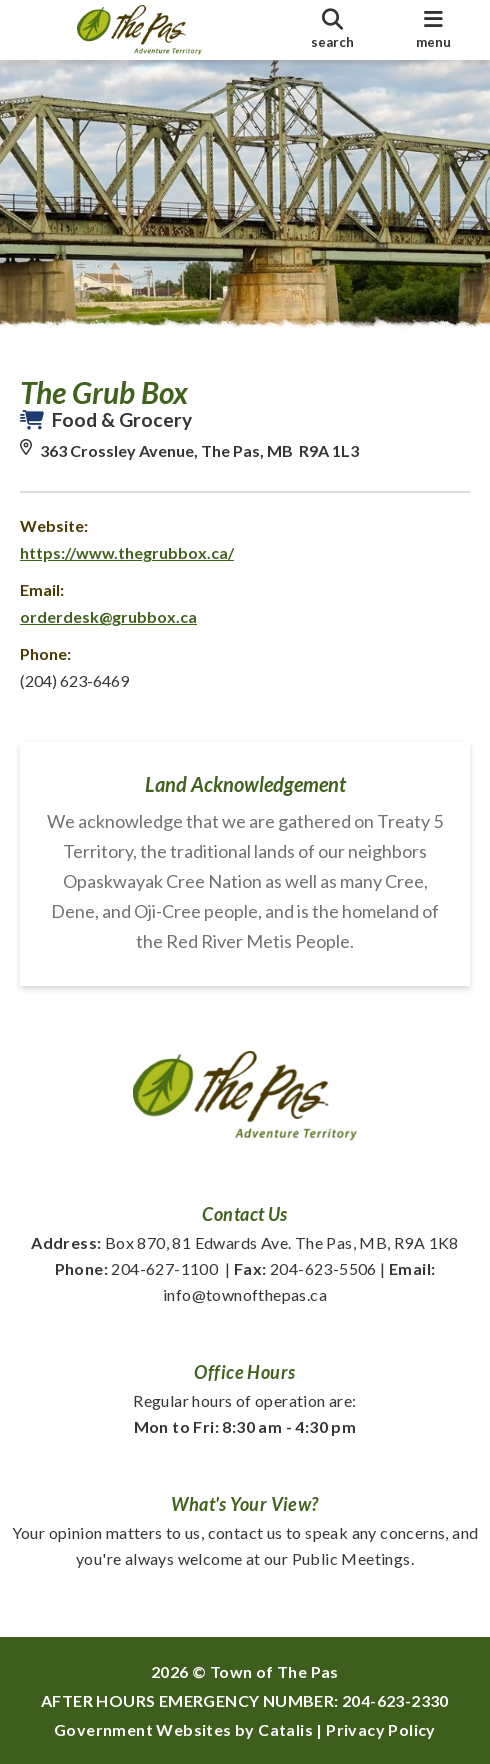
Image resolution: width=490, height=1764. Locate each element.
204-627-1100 (137, 1268)
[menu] (433, 30)
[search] (332, 30)
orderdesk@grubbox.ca (108, 616)
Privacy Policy (381, 1729)
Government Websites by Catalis (183, 1729)
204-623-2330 (395, 1700)
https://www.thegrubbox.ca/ (127, 552)
